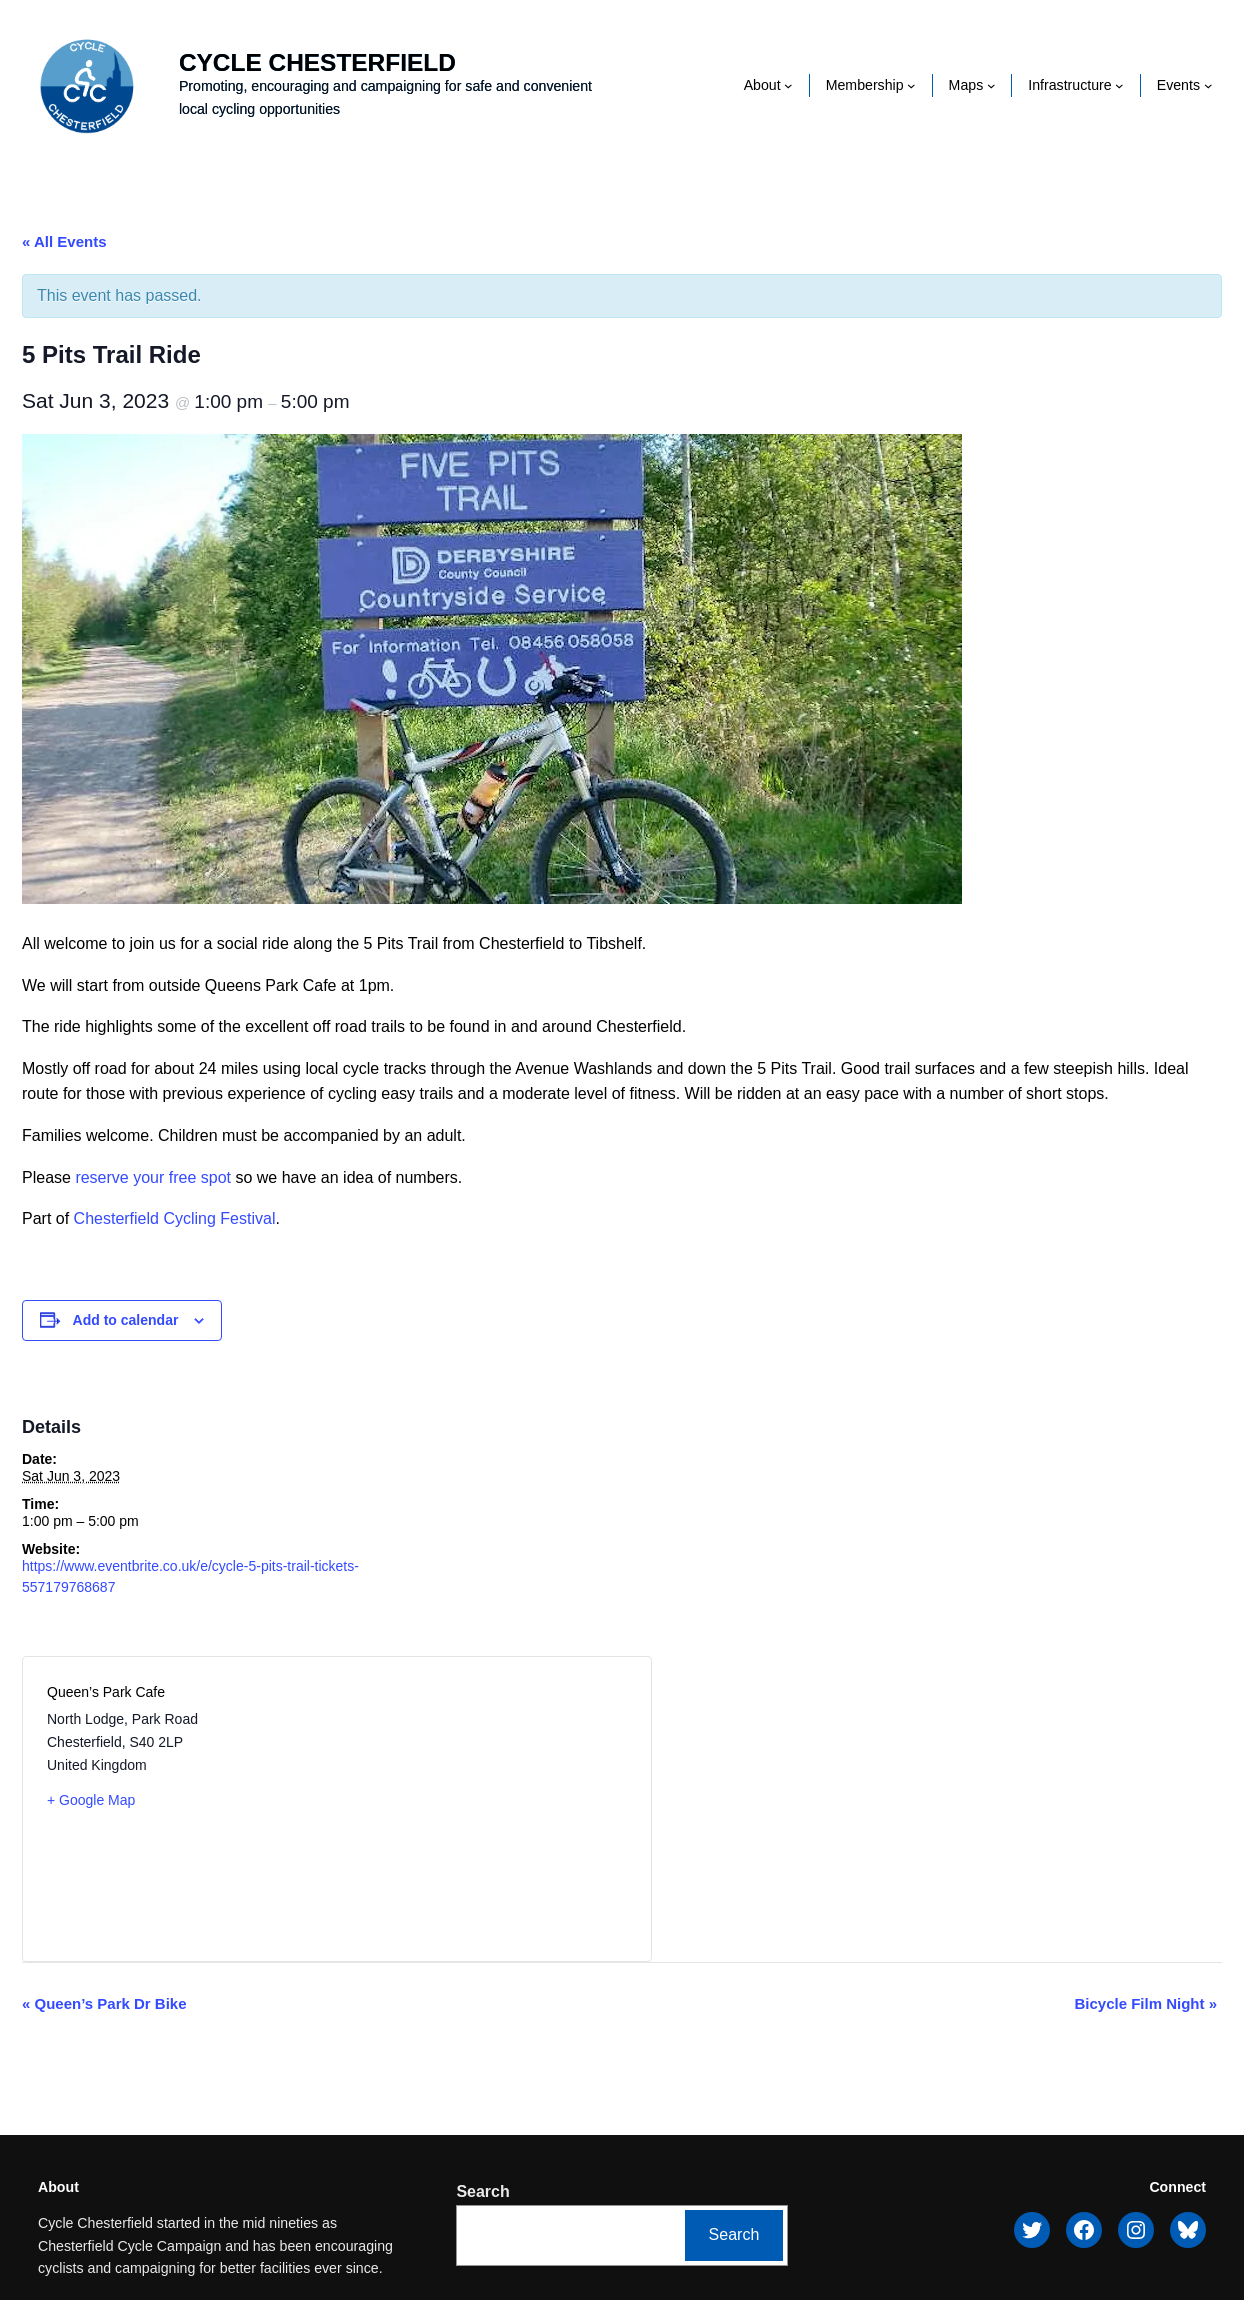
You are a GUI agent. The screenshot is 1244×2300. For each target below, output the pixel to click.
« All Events (64, 241)
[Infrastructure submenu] (1119, 85)
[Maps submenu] (991, 85)
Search (482, 2191)
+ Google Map (91, 1800)
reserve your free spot (153, 1177)
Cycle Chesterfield (317, 62)
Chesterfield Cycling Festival (175, 1218)
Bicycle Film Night (1145, 2003)
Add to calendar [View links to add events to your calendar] (126, 1320)
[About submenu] (788, 85)
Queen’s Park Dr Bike (104, 2003)
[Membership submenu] (911, 85)
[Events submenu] (1208, 85)
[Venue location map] (481, 1809)
